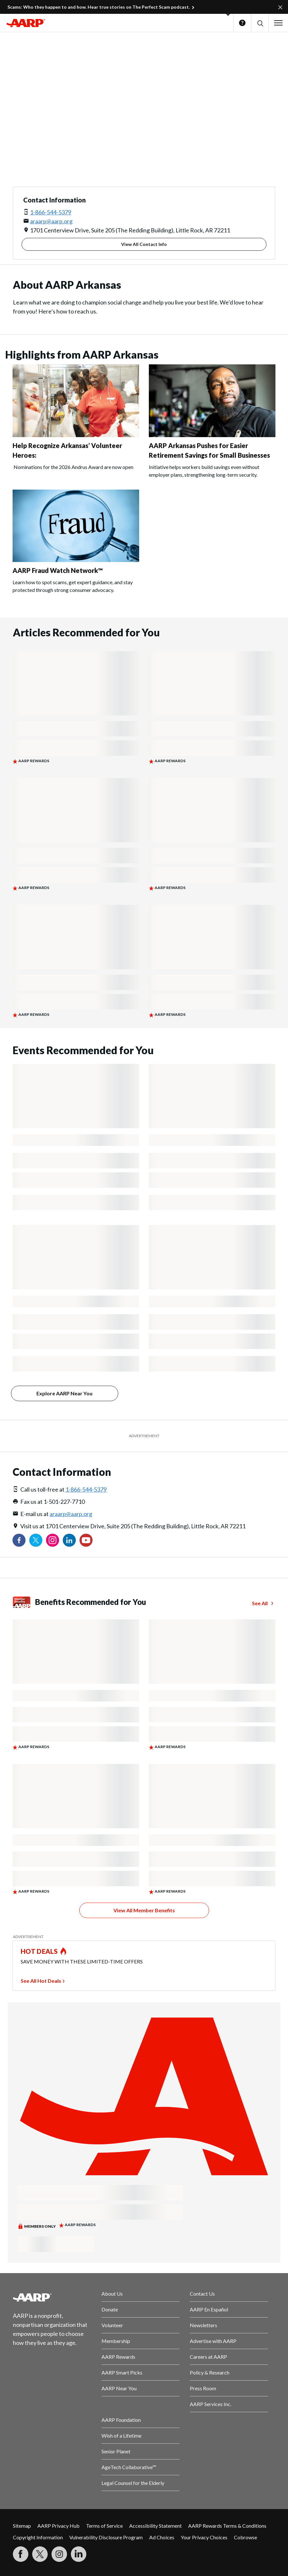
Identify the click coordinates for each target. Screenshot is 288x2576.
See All (260, 1603)
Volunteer (112, 2325)
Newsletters (203, 2325)
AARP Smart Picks (121, 2372)
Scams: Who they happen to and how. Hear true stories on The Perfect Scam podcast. (98, 7)
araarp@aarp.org (51, 221)
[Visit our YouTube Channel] (86, 1540)
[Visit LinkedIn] (78, 2554)
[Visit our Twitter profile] (35, 1540)
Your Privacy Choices (204, 2537)
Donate (109, 2309)
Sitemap (22, 2526)
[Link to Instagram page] (52, 1540)
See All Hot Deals (41, 1981)
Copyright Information (38, 2537)
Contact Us (202, 2293)
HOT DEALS (39, 1951)
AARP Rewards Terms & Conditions (227, 2526)
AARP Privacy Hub (58, 2526)
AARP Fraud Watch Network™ (58, 570)
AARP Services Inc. (210, 2404)
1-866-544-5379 (50, 212)
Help (242, 23)
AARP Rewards (118, 2357)
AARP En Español (209, 2309)
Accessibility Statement (155, 2526)
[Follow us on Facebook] (19, 1540)
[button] (259, 23)
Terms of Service (104, 2526)
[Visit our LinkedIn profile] (69, 1540)
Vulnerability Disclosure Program (106, 2537)
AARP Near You (119, 2388)
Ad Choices (161, 2537)
